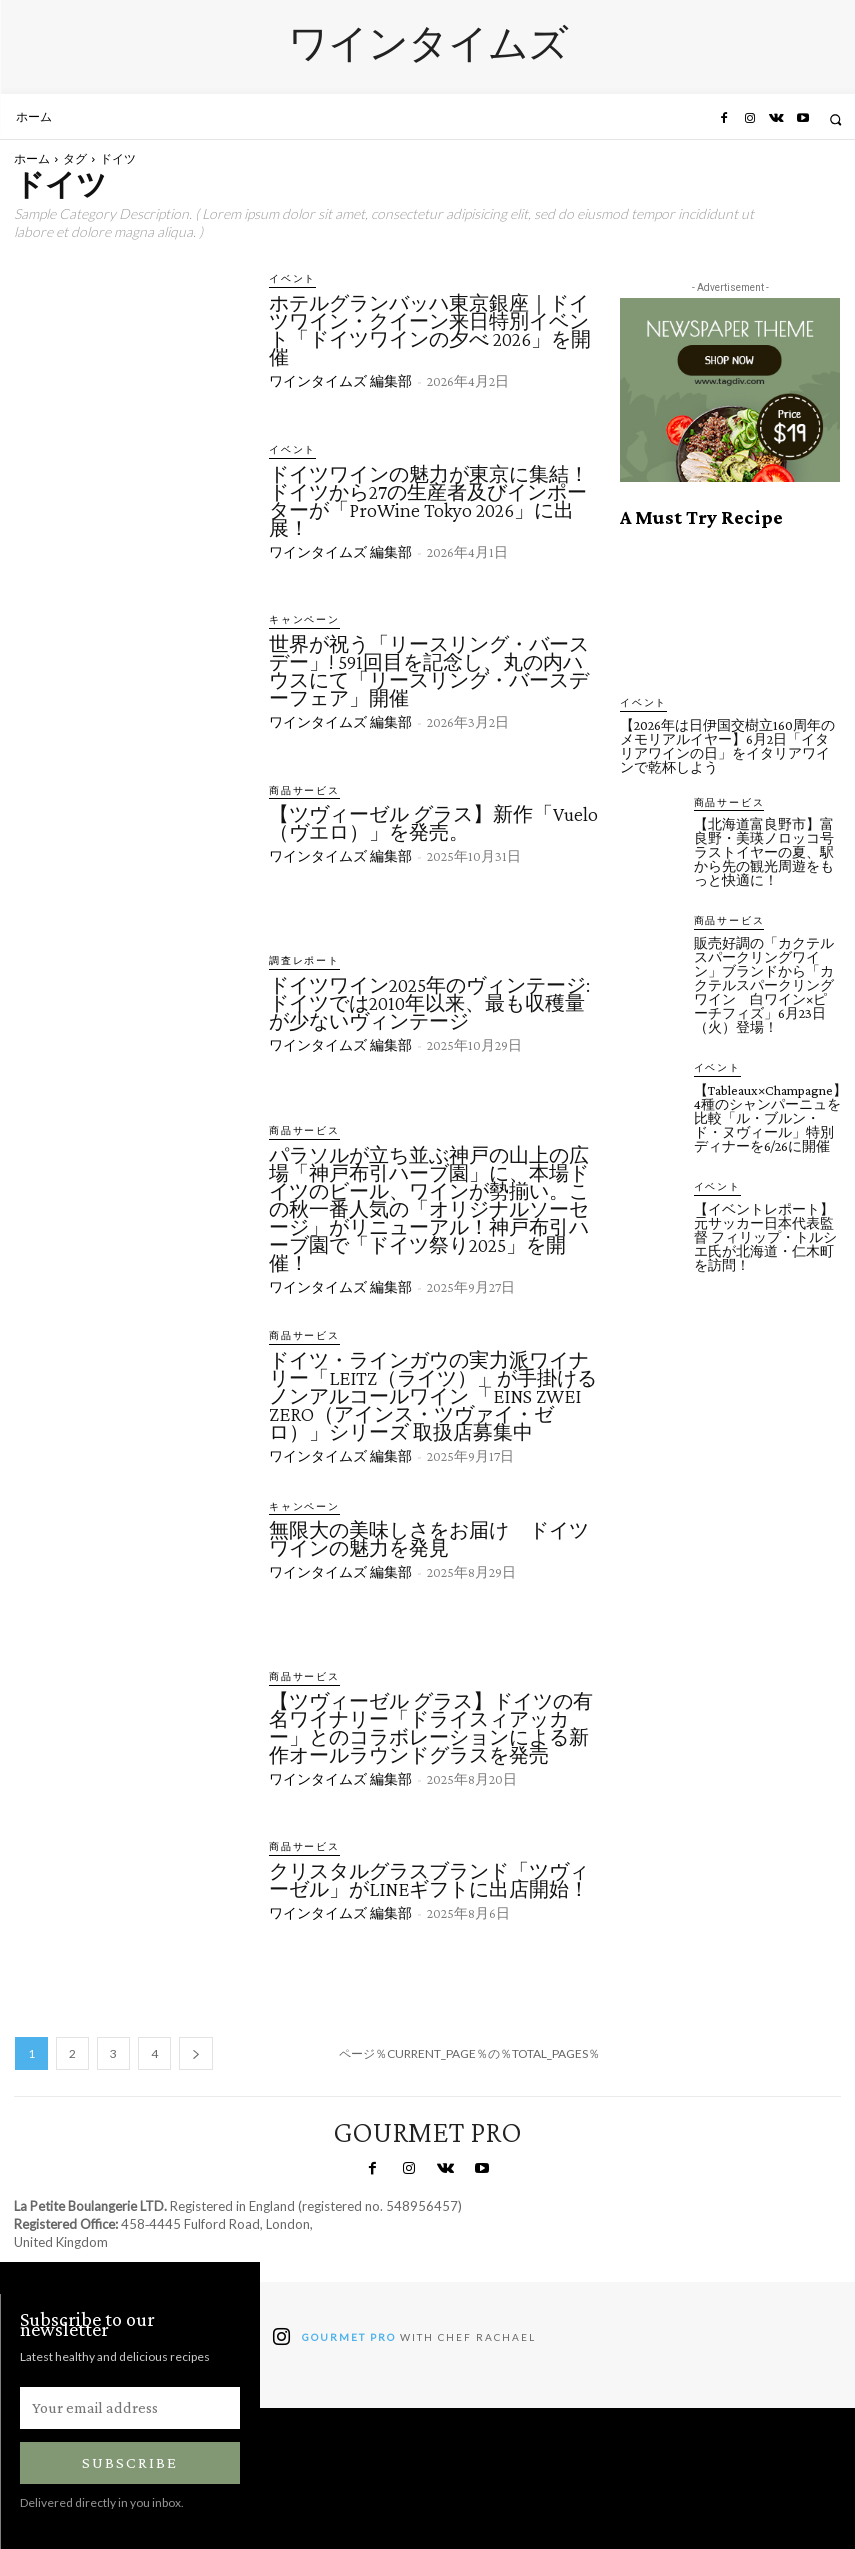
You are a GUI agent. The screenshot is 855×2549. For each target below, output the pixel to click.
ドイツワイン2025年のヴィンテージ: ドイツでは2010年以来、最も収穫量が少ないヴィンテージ (429, 1002)
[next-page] (196, 2052)
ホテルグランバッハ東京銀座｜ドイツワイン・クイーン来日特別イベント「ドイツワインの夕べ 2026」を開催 (430, 329)
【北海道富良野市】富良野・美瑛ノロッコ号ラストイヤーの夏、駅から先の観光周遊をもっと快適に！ (764, 851)
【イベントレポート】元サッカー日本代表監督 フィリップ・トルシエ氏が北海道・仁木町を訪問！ (765, 1233)
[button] (835, 119)
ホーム (32, 158)
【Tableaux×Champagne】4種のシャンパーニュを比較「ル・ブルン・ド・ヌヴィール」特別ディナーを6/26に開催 (770, 1115)
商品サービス (299, 790)
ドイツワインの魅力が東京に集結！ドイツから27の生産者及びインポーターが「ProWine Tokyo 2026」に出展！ (429, 500)
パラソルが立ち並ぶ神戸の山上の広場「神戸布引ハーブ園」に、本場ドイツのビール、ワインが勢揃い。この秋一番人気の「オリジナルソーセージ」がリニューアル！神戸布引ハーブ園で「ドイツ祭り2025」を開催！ (429, 1208)
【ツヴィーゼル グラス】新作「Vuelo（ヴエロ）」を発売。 (433, 823)
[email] (130, 2407)
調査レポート (299, 960)
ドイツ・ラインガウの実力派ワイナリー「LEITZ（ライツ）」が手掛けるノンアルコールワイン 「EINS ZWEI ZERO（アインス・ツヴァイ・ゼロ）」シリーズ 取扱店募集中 (433, 1394)
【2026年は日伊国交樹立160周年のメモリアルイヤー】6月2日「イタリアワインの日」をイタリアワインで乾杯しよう (727, 745)
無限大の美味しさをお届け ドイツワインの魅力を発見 (429, 1538)
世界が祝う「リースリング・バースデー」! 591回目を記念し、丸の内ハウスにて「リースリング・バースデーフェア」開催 (429, 670)
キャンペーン (299, 619)
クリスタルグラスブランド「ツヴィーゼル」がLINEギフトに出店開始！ (429, 1879)
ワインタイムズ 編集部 (340, 380)
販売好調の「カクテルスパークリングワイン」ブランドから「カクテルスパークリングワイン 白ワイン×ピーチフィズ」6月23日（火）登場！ (764, 983)
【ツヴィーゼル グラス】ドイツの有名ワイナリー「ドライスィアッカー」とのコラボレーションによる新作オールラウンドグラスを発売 (431, 1726)
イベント (289, 278)
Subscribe (130, 2461)
